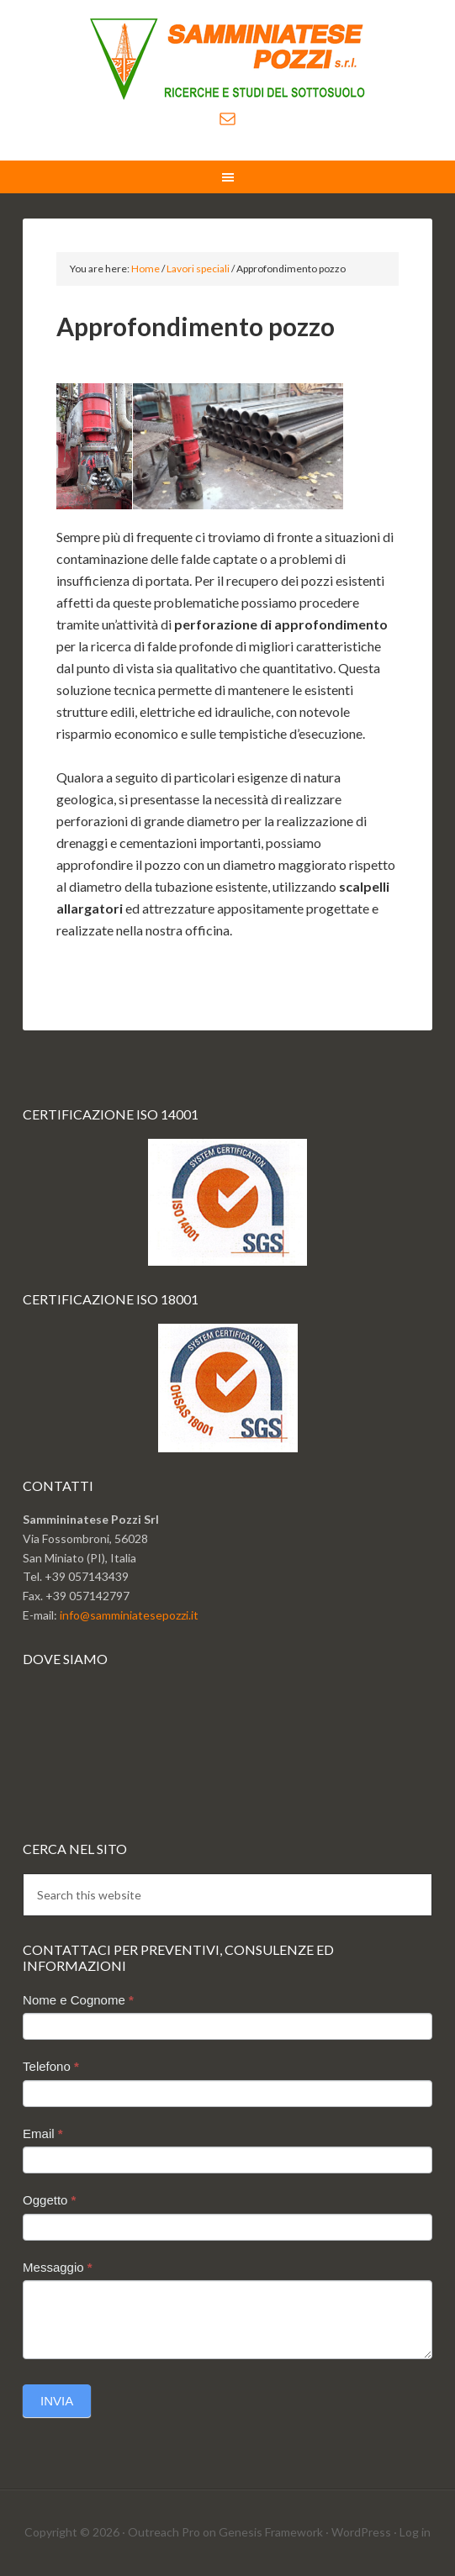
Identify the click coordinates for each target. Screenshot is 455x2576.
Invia (56, 2401)
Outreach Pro (164, 2532)
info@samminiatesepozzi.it (129, 1615)
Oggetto (49, 2200)
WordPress (361, 2532)
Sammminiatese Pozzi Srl (227, 59)
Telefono (51, 2066)
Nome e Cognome (78, 2000)
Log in (415, 2532)
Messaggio (58, 2267)
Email (43, 2133)
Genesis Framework (271, 2532)
